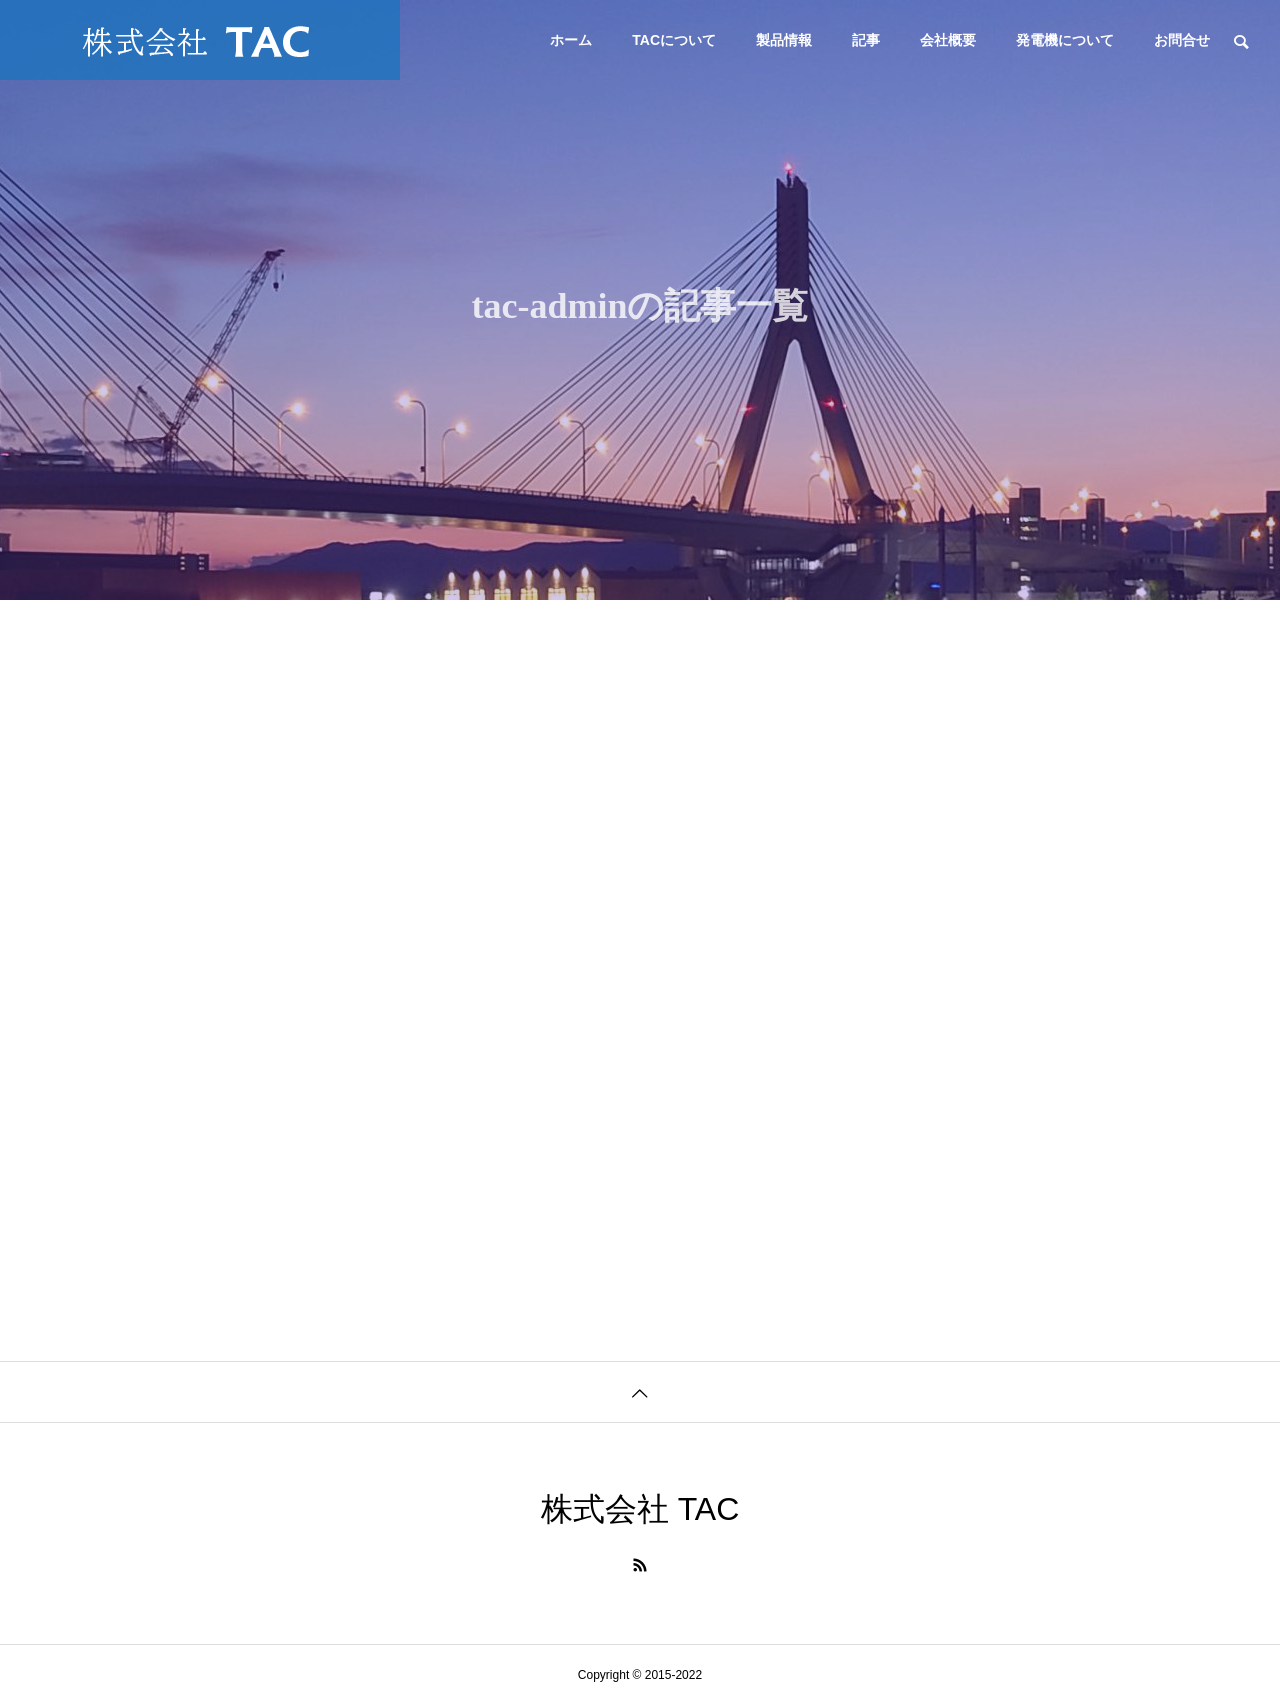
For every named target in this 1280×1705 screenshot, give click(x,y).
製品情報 (784, 40)
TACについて (674, 40)
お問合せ (1182, 40)
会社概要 (948, 40)
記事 (866, 40)
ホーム (571, 40)
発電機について (1065, 40)
